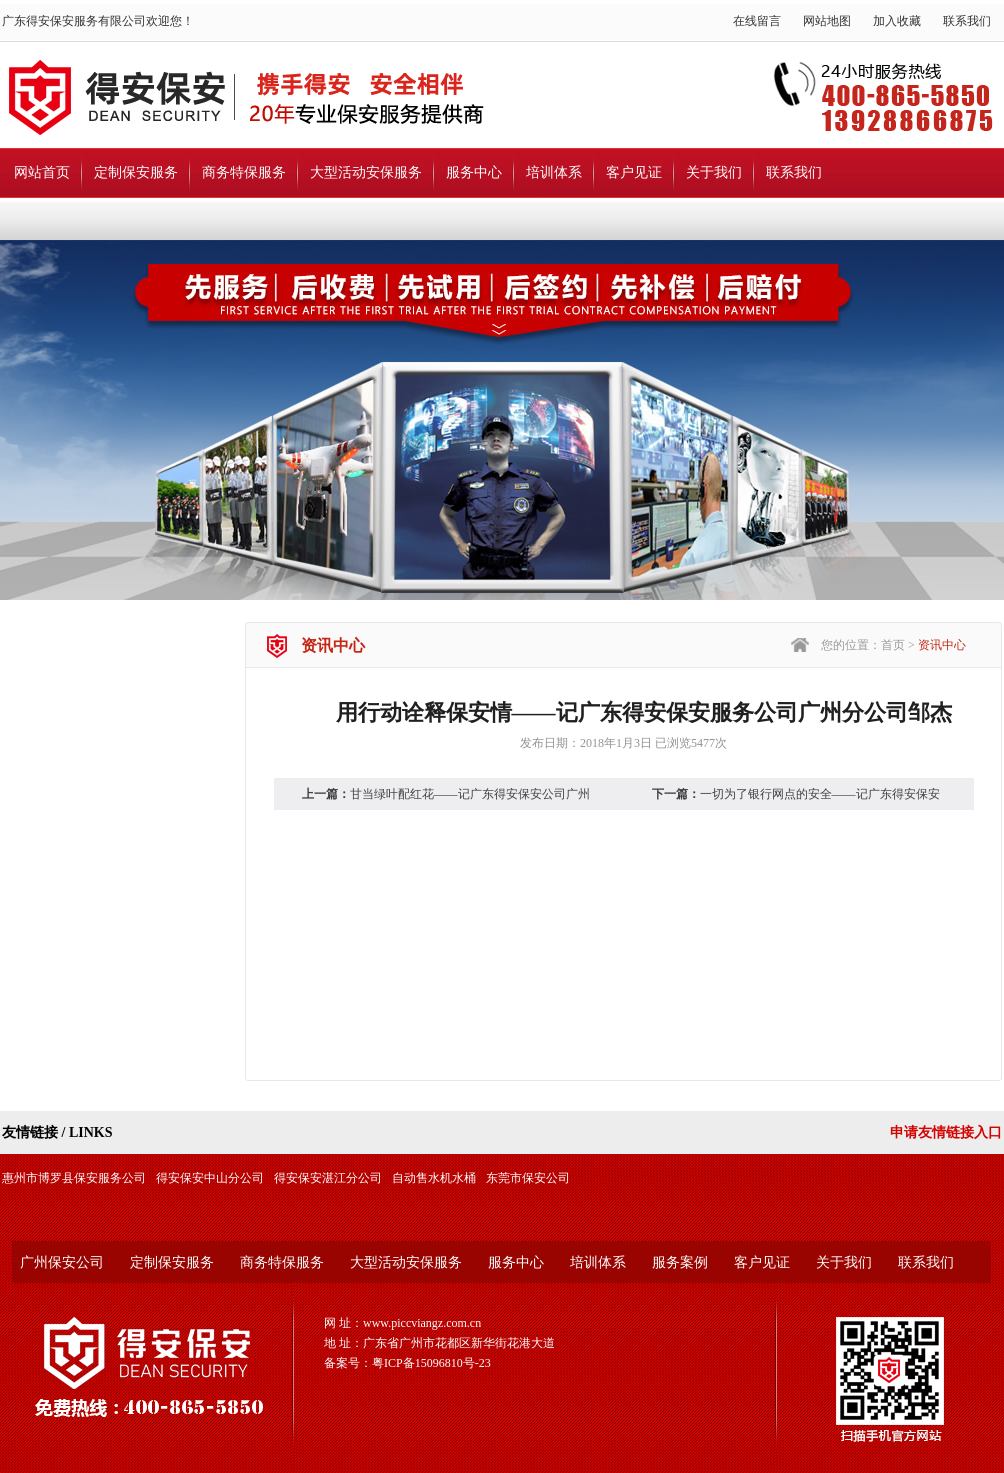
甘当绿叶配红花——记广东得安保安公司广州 (470, 794)
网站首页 (42, 172)
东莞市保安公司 (528, 1178)
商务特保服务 (244, 172)
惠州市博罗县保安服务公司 (74, 1178)
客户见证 (634, 172)
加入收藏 (897, 21)
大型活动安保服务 (366, 172)
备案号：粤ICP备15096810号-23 (407, 1363)
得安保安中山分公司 (210, 1178)
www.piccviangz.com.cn (422, 1323)
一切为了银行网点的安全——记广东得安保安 (820, 794)
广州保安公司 (62, 1262)
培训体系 (554, 172)
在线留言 (757, 21)
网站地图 (827, 21)
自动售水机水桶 (434, 1178)
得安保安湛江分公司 (328, 1178)
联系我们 (967, 21)
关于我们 (714, 172)
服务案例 (680, 1262)
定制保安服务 (136, 172)
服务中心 (474, 172)
